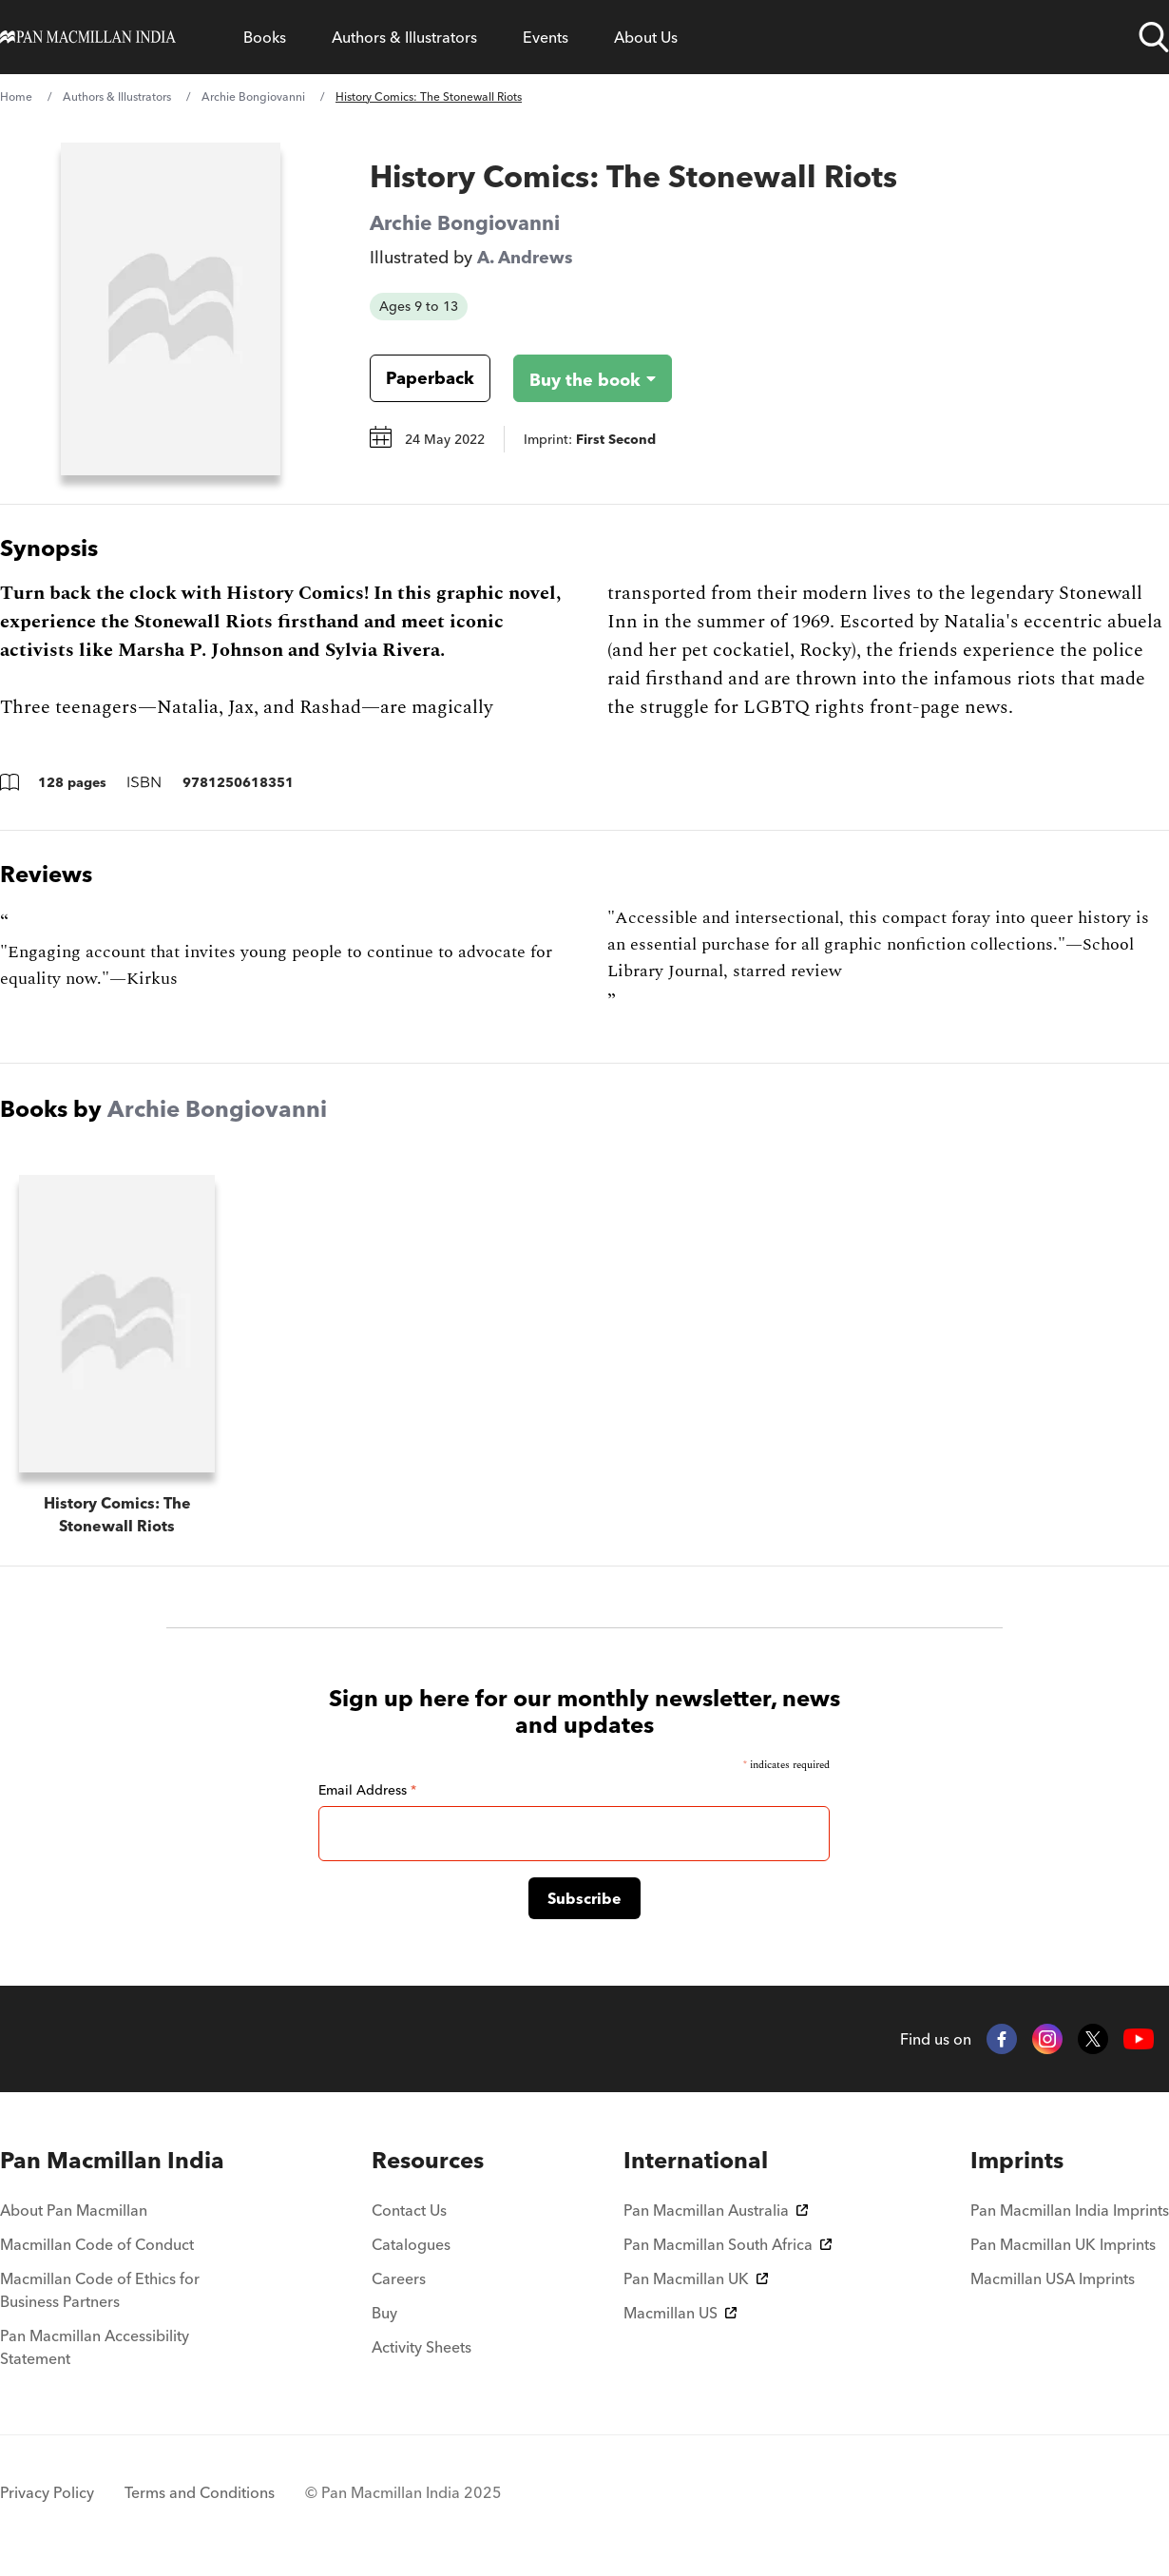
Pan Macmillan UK (695, 2278)
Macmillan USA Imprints (1052, 2278)
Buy (384, 2312)
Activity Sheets (421, 2346)
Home (16, 96)
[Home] (88, 37)
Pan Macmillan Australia (715, 2210)
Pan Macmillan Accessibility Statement (94, 2347)
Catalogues (411, 2244)
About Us (646, 37)
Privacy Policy (47, 2492)
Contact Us (409, 2210)
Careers (399, 2278)
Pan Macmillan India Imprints (1069, 2210)
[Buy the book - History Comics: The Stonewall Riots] (577, 378)
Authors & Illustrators (404, 37)
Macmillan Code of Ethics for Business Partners (100, 2290)
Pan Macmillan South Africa (727, 2244)
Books (264, 37)
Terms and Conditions (200, 2492)
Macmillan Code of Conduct (97, 2244)
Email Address (367, 1789)
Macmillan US (680, 2312)
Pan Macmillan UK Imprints (1063, 2244)
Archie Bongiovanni (253, 96)
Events (545, 37)
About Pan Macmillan (73, 2210)
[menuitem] (116, 2160)
